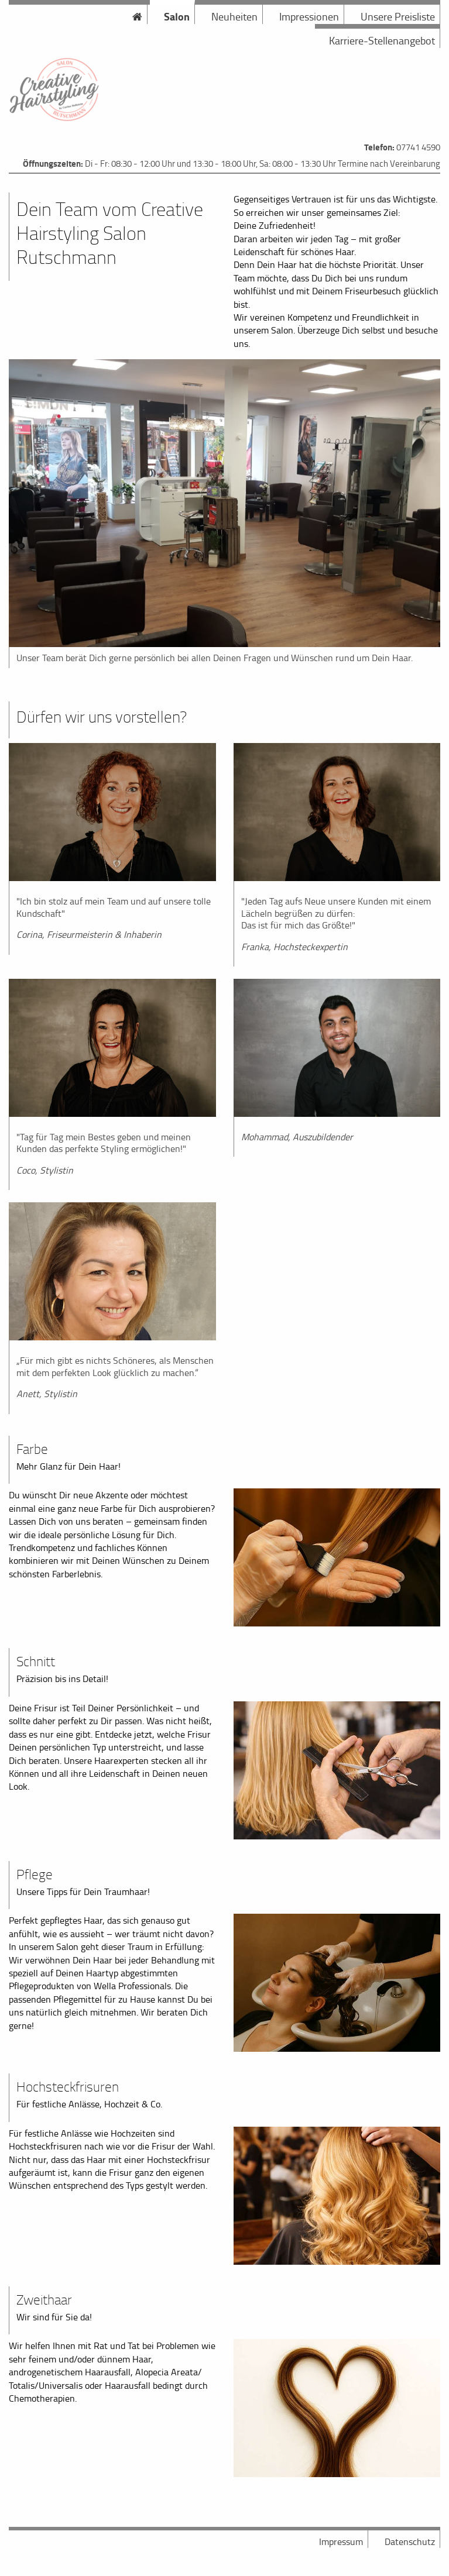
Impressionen (309, 16)
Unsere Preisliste (398, 16)
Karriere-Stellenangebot (382, 40)
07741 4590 (418, 147)
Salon (177, 16)
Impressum (341, 2541)
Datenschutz (410, 2541)
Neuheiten (234, 16)
